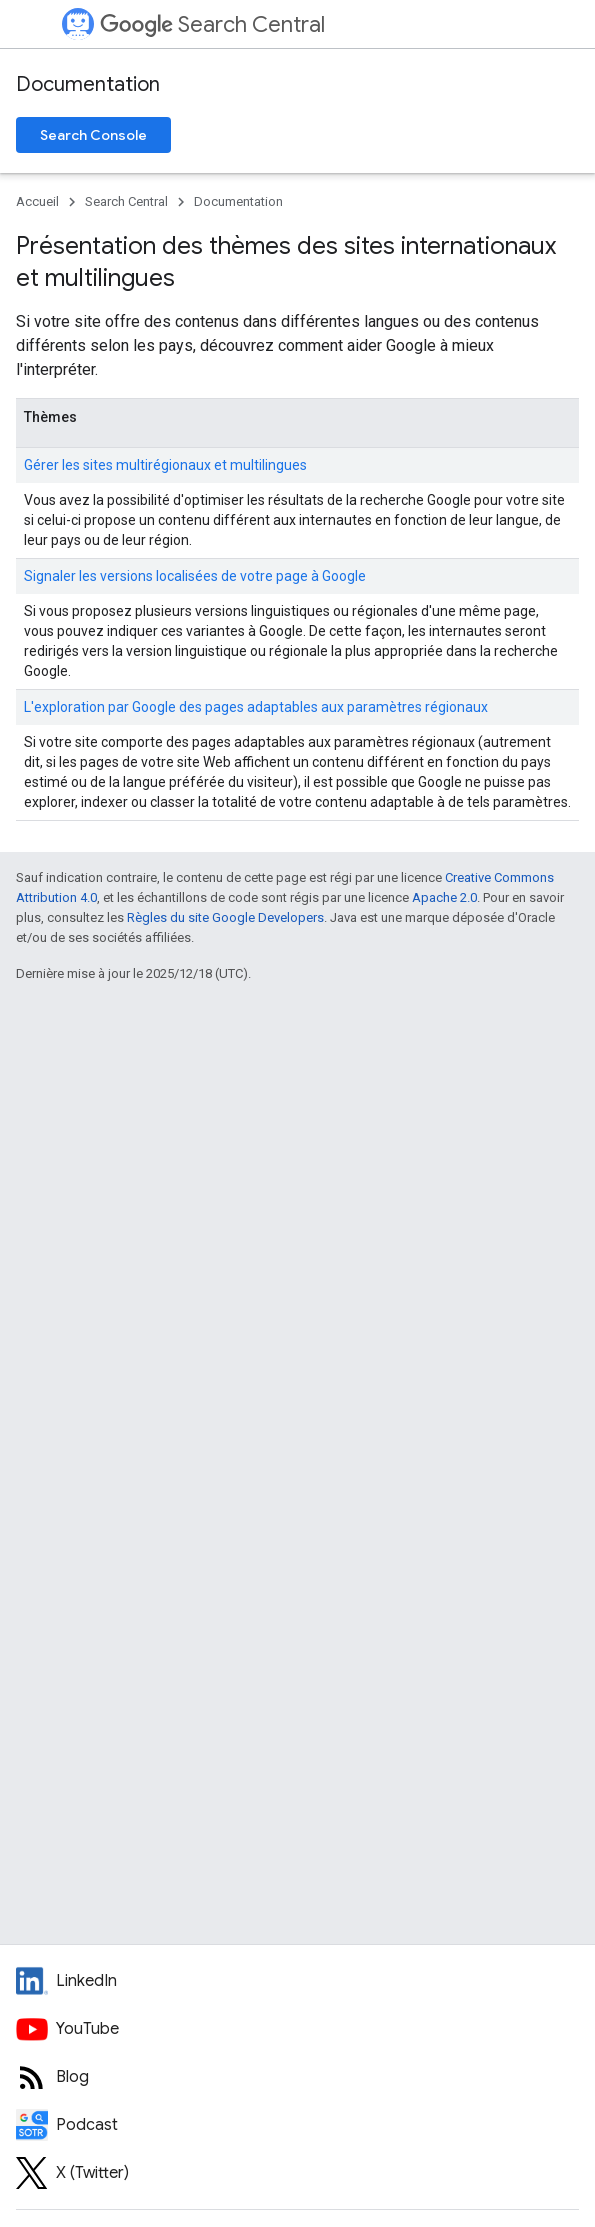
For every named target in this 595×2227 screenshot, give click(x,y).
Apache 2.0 (444, 897)
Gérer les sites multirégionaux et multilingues (165, 465)
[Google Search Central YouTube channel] (297, 2029)
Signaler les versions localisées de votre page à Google (195, 576)
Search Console (93, 135)
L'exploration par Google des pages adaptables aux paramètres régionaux (256, 707)
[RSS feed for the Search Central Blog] (297, 2077)
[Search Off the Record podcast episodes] (297, 2125)
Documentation (88, 84)
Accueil (37, 201)
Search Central (212, 24)
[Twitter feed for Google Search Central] (297, 2173)
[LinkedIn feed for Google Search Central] (297, 1981)
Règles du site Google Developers (225, 917)
